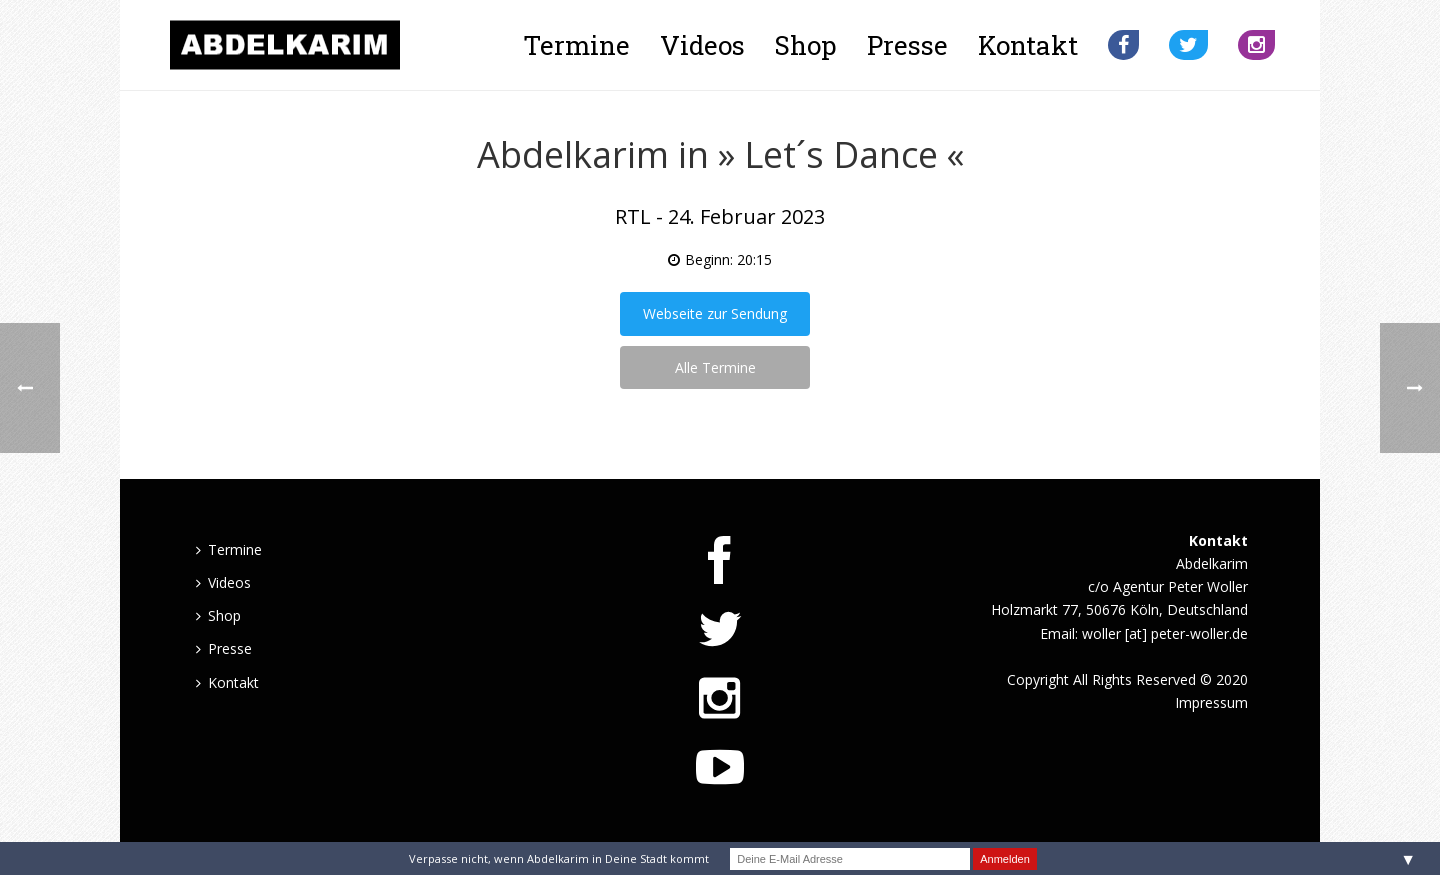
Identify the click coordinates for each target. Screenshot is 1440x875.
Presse (907, 45)
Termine (576, 45)
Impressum (1211, 702)
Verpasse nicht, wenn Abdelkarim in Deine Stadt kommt (559, 858)
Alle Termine (715, 367)
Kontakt (1028, 45)
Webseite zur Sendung (715, 313)
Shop (806, 45)
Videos (702, 45)
